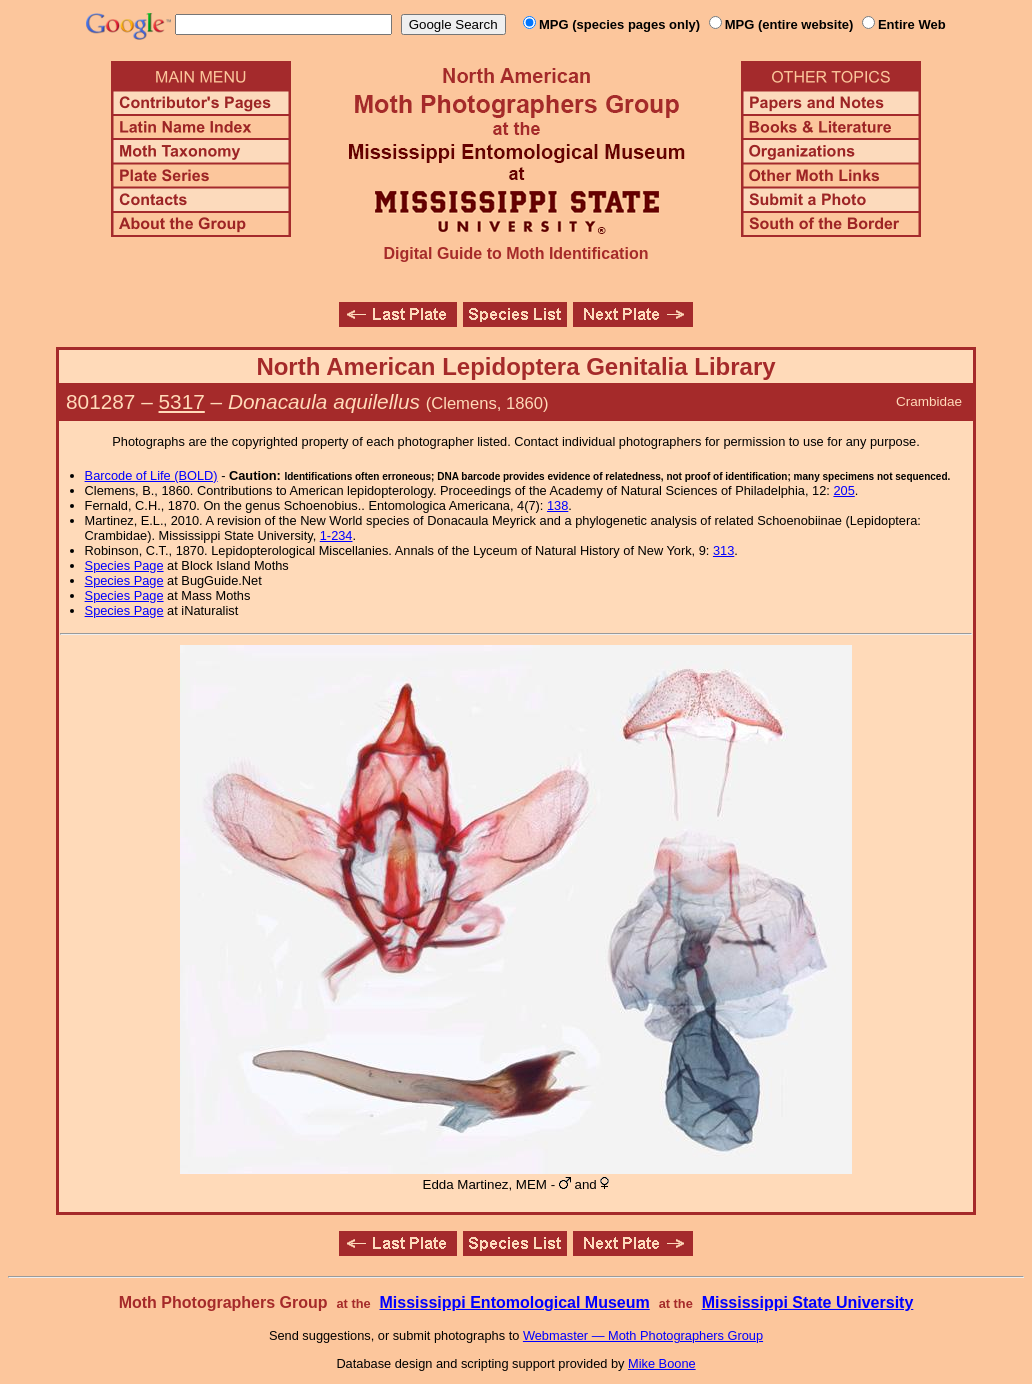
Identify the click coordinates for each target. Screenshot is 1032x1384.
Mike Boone (662, 1363)
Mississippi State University (808, 1302)
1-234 (336, 535)
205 (843, 490)
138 (557, 505)
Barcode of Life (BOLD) (151, 475)
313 (723, 550)
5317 (182, 401)
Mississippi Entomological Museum (514, 1302)
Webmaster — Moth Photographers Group (643, 1335)
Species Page (124, 565)
